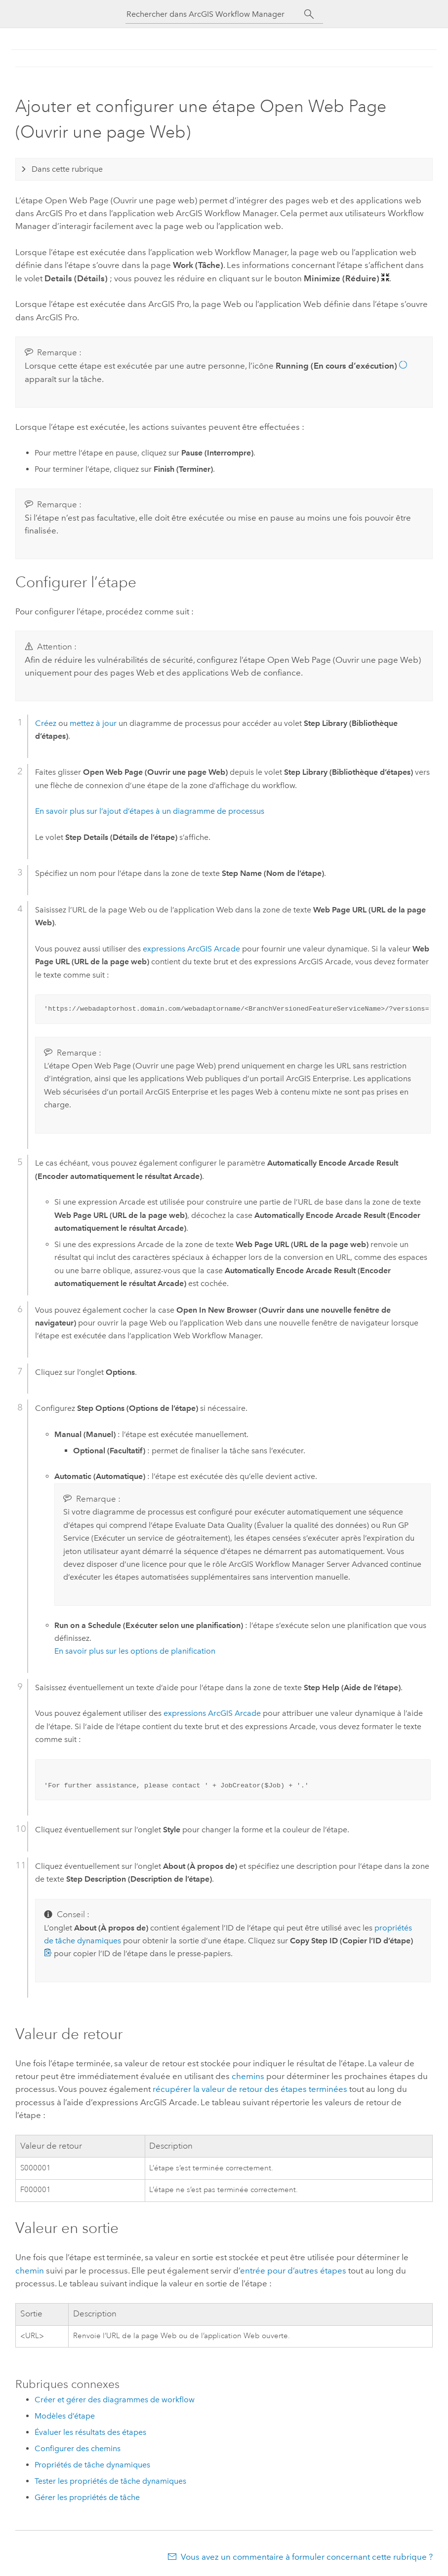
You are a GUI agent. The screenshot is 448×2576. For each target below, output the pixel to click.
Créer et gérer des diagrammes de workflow (115, 2399)
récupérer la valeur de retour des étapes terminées (250, 2089)
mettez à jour (93, 723)
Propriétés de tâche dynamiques (92, 2464)
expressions (191, 948)
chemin (29, 2270)
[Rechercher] (309, 14)
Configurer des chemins (78, 2448)
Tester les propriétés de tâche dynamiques (110, 2481)
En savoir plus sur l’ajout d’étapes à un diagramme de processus (149, 811)
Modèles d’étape (65, 2416)
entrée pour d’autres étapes (293, 2270)
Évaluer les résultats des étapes (90, 2432)
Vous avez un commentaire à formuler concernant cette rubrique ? (307, 2557)
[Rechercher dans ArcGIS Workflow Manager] (215, 14)
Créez (45, 723)
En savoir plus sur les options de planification (134, 1651)
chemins (248, 2076)
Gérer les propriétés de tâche (87, 2497)
